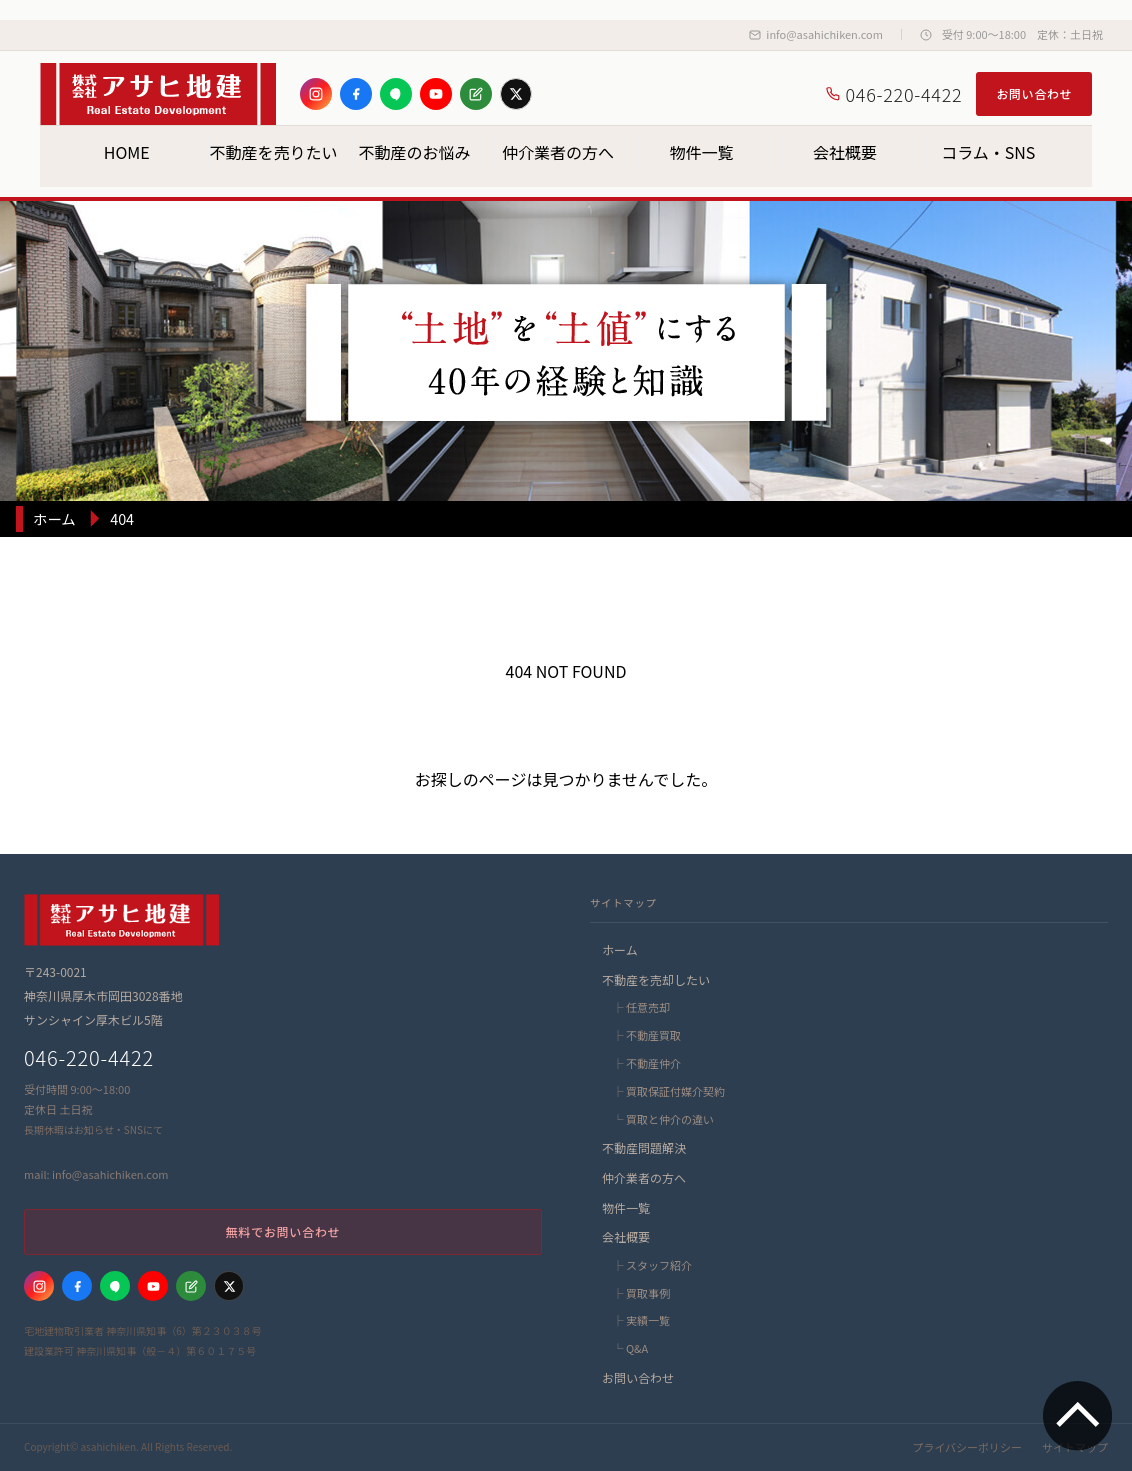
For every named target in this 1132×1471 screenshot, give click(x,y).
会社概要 (845, 152)
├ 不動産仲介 (645, 1063)
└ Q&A (629, 1348)
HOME (127, 152)
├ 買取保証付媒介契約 (667, 1091)
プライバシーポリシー (967, 1447)
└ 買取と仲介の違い (662, 1119)
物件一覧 (701, 152)
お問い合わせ (1034, 93)
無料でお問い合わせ (283, 1231)
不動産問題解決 (644, 1147)
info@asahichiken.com (815, 34)
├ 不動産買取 (645, 1035)
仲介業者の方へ (558, 152)
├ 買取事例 (640, 1293)
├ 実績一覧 (640, 1320)
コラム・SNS (988, 152)
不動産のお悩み (415, 152)
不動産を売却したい (656, 979)
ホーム (620, 949)
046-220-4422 (894, 94)
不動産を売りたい (273, 152)
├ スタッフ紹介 (651, 1265)
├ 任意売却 (640, 1007)
